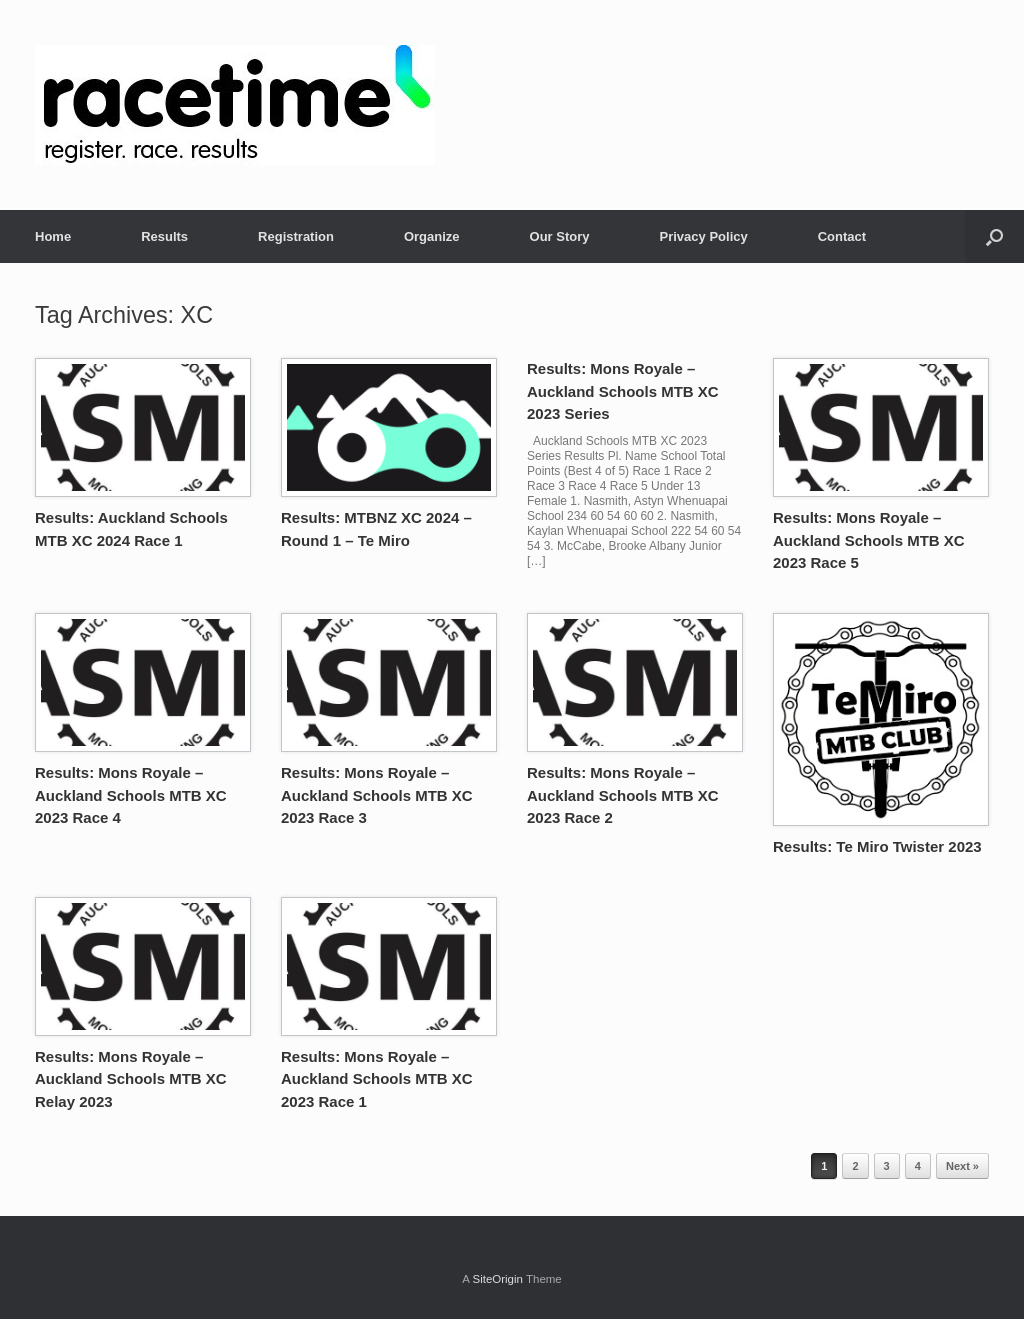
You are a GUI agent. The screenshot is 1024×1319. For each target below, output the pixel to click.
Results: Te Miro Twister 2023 (877, 846)
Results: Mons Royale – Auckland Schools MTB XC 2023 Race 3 (377, 795)
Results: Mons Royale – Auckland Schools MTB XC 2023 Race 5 (869, 540)
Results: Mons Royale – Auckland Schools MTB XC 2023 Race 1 (377, 1079)
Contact (842, 236)
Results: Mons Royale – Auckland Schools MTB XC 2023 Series (623, 391)
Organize (432, 236)
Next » (962, 1166)
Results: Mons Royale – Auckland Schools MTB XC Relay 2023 (131, 1079)
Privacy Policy (704, 236)
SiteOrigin (497, 1279)
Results (164, 236)
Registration (296, 236)
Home (53, 236)
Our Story (560, 236)
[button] (994, 236)
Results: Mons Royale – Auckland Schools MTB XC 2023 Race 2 (623, 795)
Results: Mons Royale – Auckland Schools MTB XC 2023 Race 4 (131, 795)
